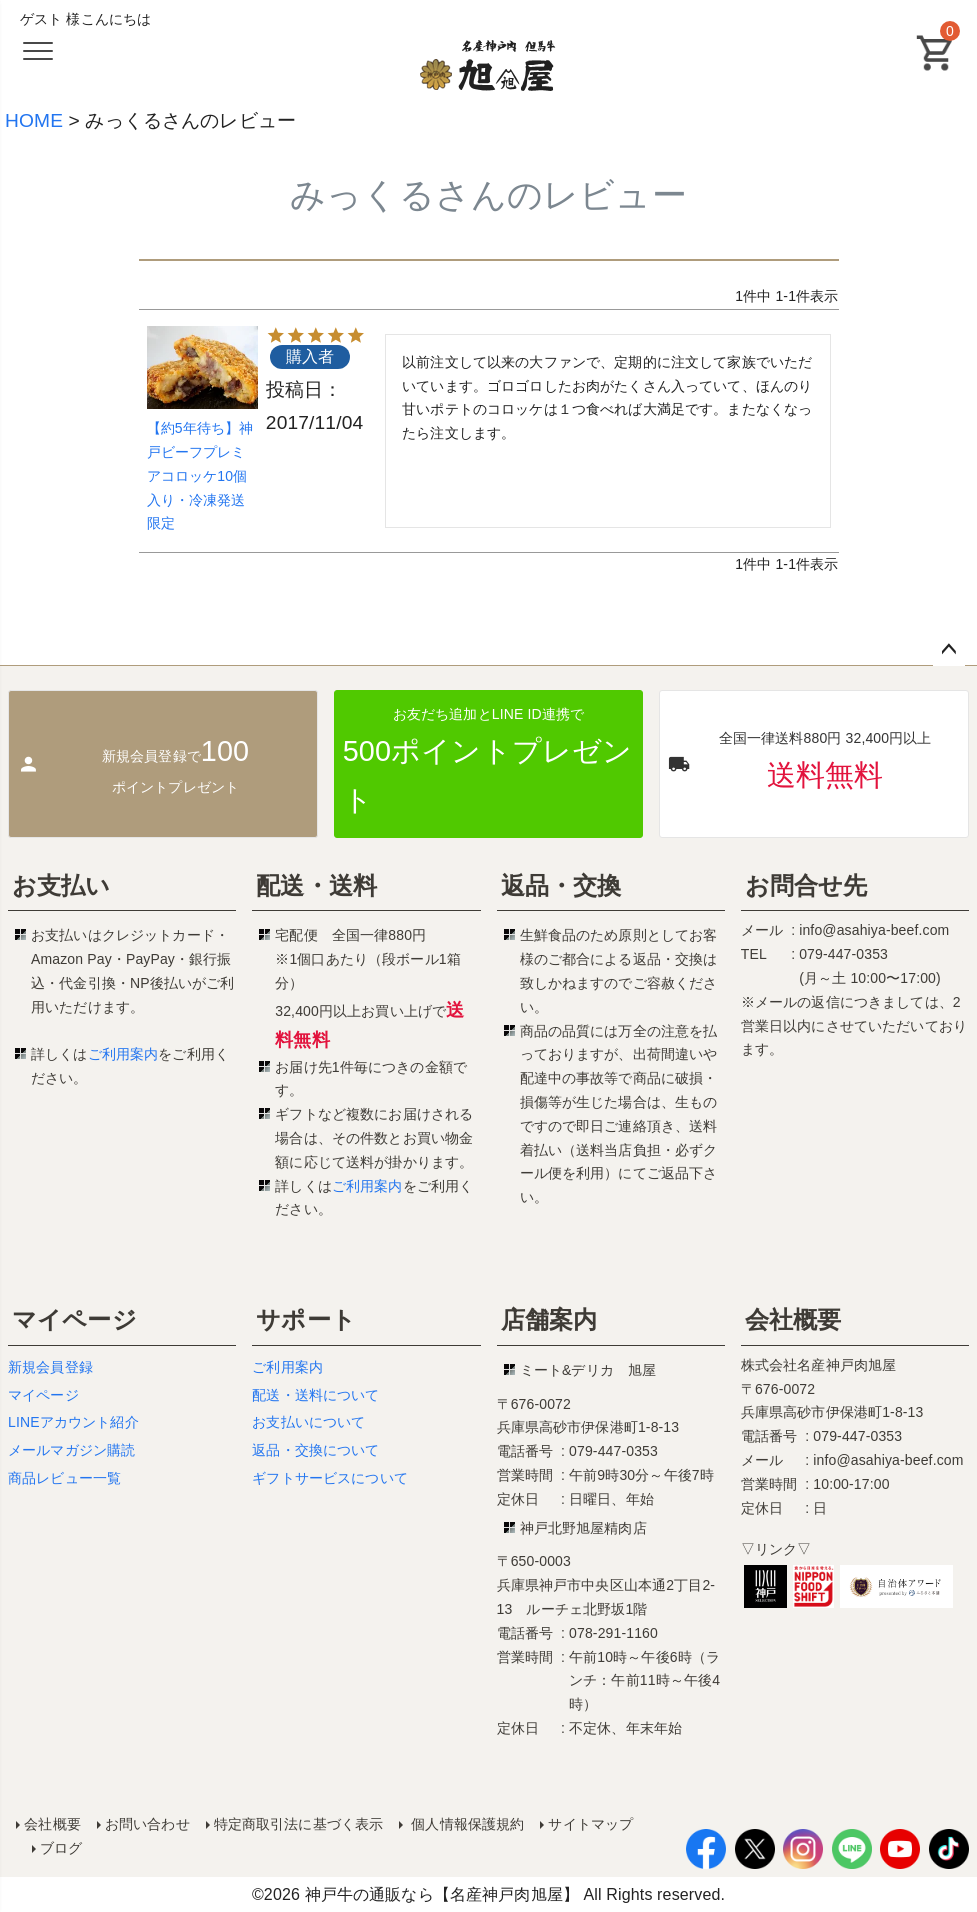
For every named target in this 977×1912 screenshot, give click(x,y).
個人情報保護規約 (465, 1824)
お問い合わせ (147, 1824)
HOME (34, 120)
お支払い (61, 885)
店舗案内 (549, 1319)
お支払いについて (308, 1422)
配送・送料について (315, 1395)
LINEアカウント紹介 (73, 1422)
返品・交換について (315, 1450)
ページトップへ (949, 650)
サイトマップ (590, 1824)
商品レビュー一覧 (64, 1478)
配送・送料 (316, 885)
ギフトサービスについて (330, 1478)
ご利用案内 (123, 1054)
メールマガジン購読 (71, 1450)
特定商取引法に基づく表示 (298, 1824)
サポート (306, 1319)
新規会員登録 (50, 1367)
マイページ (74, 1319)
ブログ (61, 1848)
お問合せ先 (806, 885)
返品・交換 (561, 885)
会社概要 (793, 1319)
